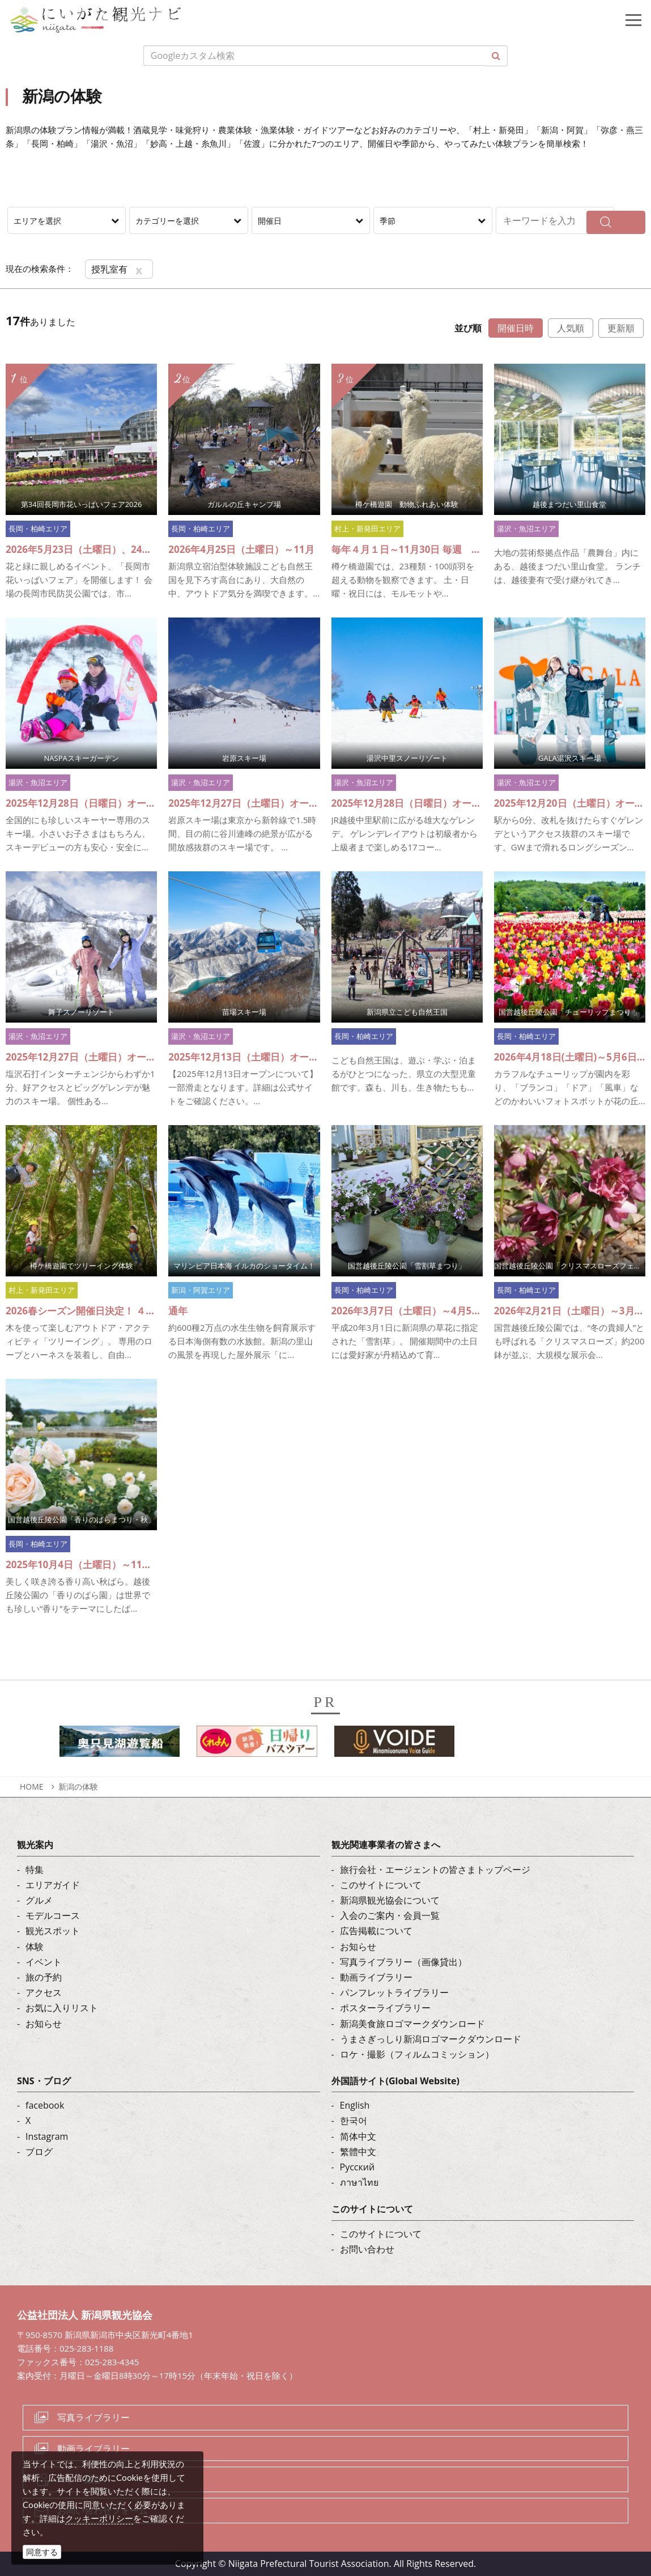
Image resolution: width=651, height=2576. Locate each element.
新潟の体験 (78, 1786)
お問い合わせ (367, 2249)
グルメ (39, 1900)
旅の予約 (43, 1977)
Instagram (46, 2136)
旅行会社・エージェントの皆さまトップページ (435, 1869)
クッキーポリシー (99, 2518)
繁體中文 (358, 2151)
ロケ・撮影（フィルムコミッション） (417, 2054)
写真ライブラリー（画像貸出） (403, 1962)
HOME (32, 1786)
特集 (34, 1869)
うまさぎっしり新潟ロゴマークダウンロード (430, 2039)
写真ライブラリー (93, 2417)
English (355, 2105)
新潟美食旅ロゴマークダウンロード (412, 2023)
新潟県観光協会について (390, 1900)
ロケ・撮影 (80, 2479)
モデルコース (52, 1915)
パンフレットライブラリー (394, 1992)
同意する (42, 2552)
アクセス (43, 1992)
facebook (44, 2105)
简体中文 (358, 2136)
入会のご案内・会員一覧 (390, 1915)
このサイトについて (381, 1885)
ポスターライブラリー (385, 2008)
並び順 (468, 328)
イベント (43, 1962)
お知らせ (43, 2023)
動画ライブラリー (376, 1977)
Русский (357, 2167)
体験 (34, 1946)
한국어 (353, 2120)
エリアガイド (52, 1885)
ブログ (39, 2151)
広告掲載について (376, 1930)
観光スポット (52, 1930)
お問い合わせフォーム (102, 2510)
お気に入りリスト (61, 2008)
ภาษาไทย (359, 2182)
